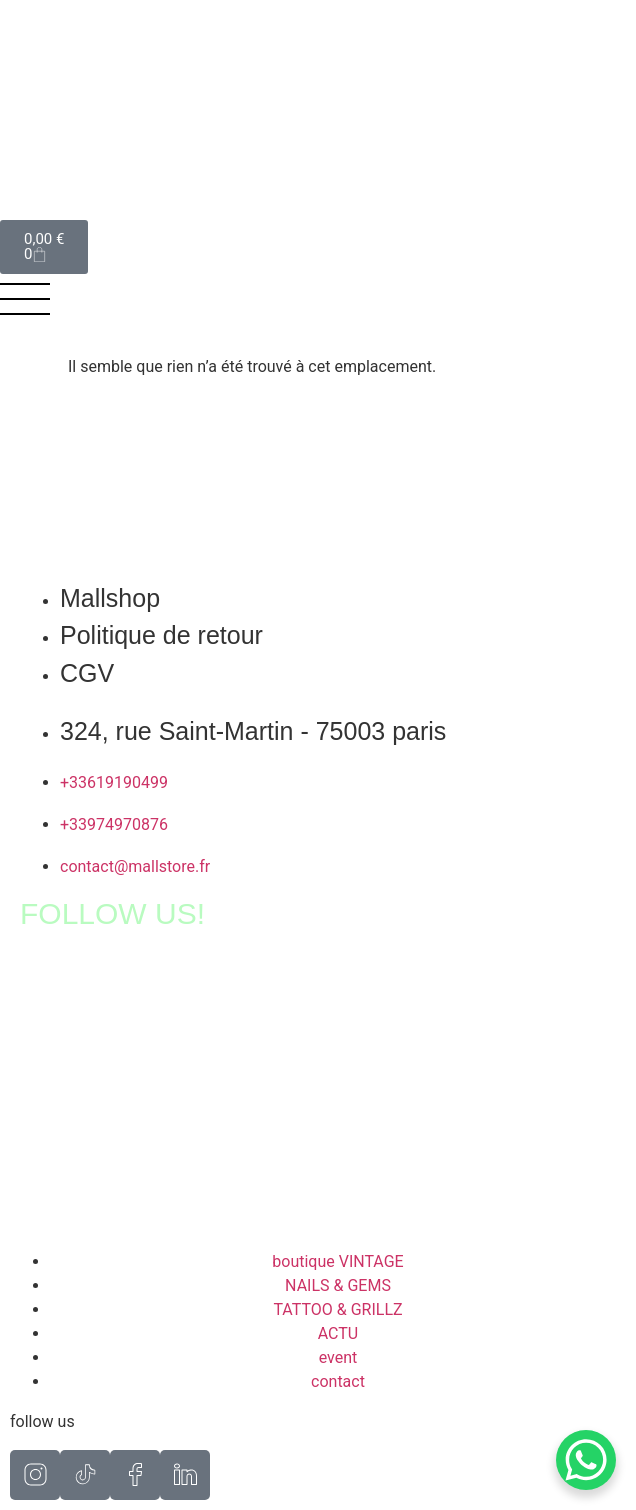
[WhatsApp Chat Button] (586, 1460)
